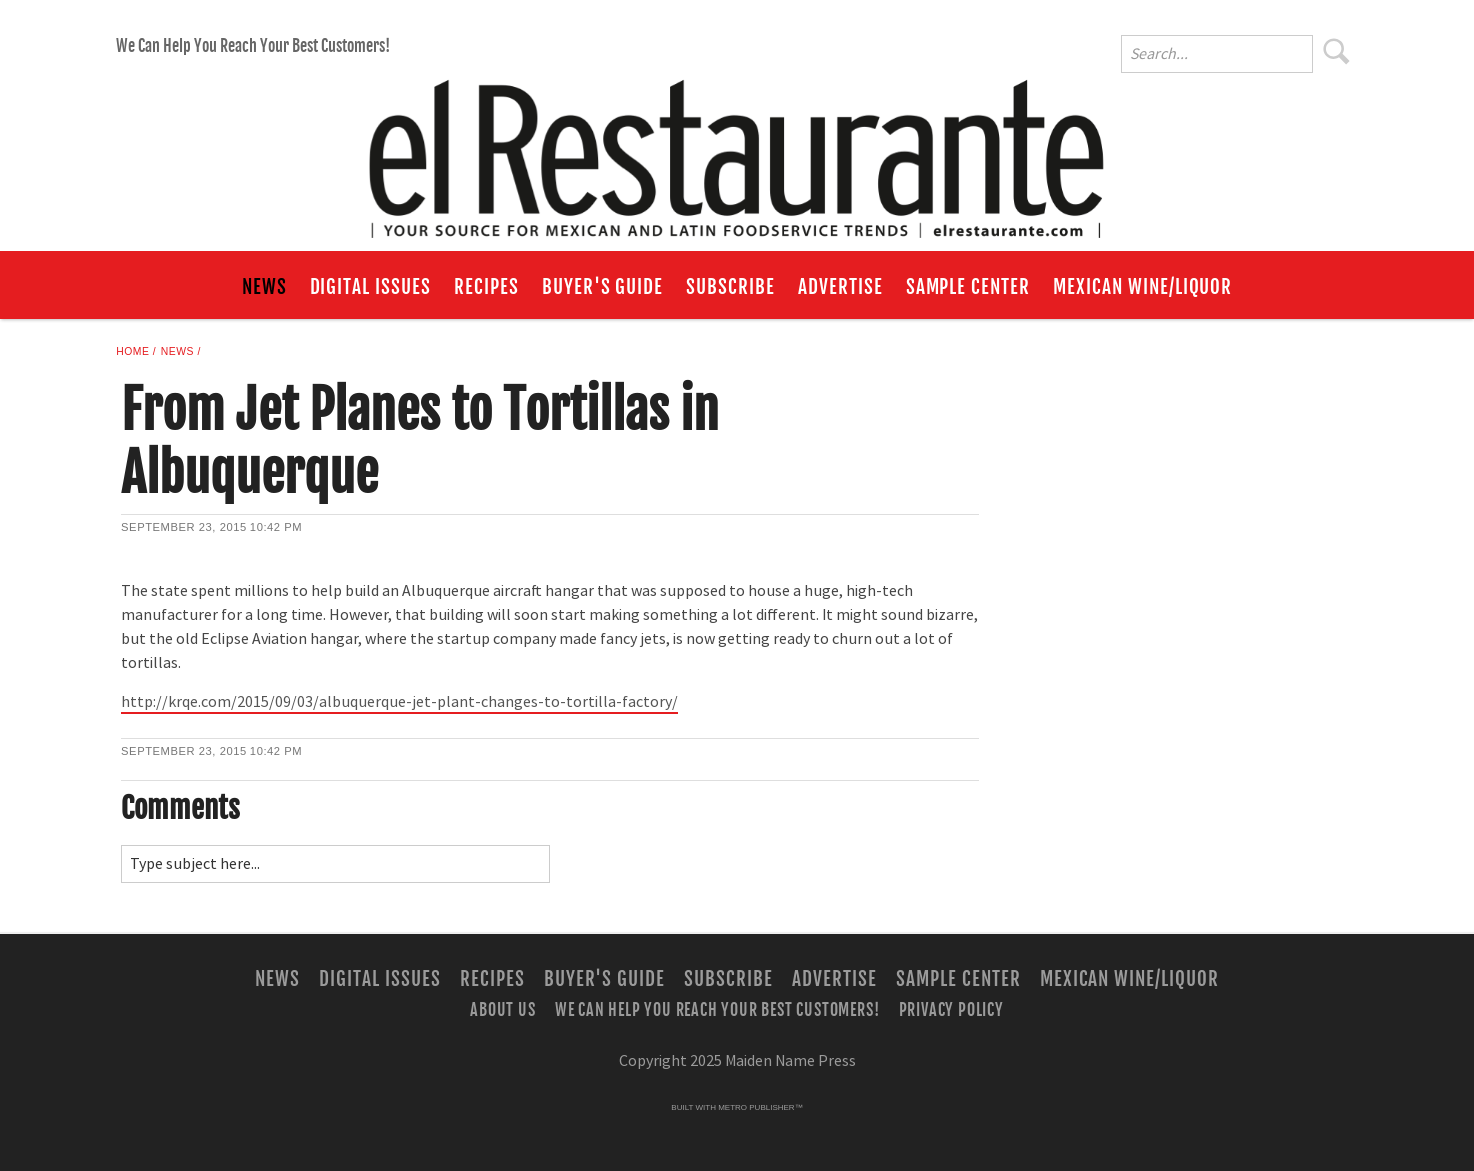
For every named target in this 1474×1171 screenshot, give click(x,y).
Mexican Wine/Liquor (1142, 287)
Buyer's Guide (602, 287)
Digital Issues (370, 287)
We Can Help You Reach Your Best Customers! (253, 46)
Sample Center (968, 287)
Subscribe (730, 287)
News (264, 287)
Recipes (486, 287)
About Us (502, 1009)
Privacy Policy (951, 1009)
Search (1337, 51)
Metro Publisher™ (760, 1107)
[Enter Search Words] (1217, 54)
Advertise (840, 287)
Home (132, 351)
